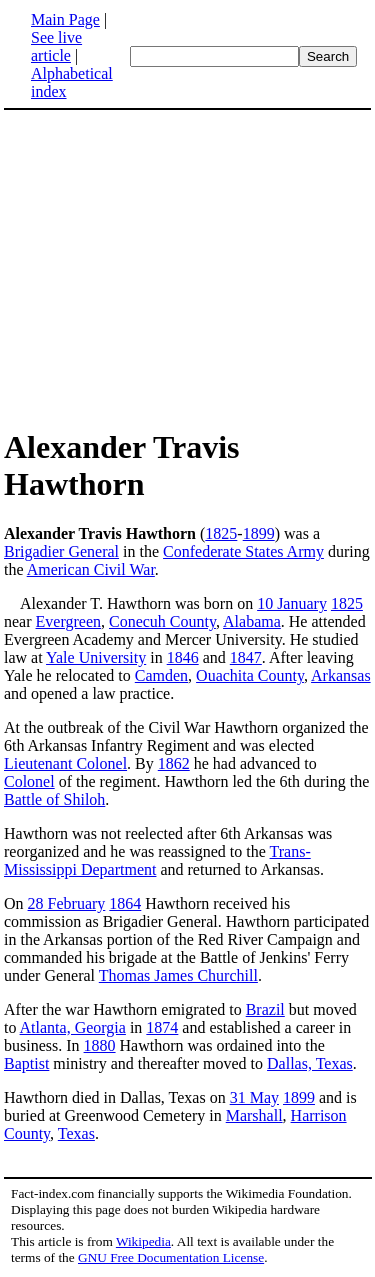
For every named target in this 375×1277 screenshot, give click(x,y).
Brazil (265, 1009)
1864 (125, 903)
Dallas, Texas (310, 1063)
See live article (56, 46)
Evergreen (68, 621)
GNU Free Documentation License (171, 1257)
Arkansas (341, 675)
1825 (221, 533)
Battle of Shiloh (54, 799)
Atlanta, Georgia (73, 1027)
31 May (254, 1097)
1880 (100, 1045)
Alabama (252, 621)
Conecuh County (162, 621)
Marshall (254, 1115)
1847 (246, 657)
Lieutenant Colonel (65, 763)
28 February (67, 903)
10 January (292, 603)
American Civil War (91, 569)
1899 (259, 533)
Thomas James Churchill (178, 975)
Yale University (96, 657)
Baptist (26, 1063)
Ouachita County (250, 675)
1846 (183, 657)
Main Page (65, 19)
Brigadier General (61, 551)
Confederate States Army (243, 551)
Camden (161, 675)
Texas (76, 1133)
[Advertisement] (188, 268)
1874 (162, 1027)
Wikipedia (143, 1241)
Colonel (29, 781)
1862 (174, 763)
